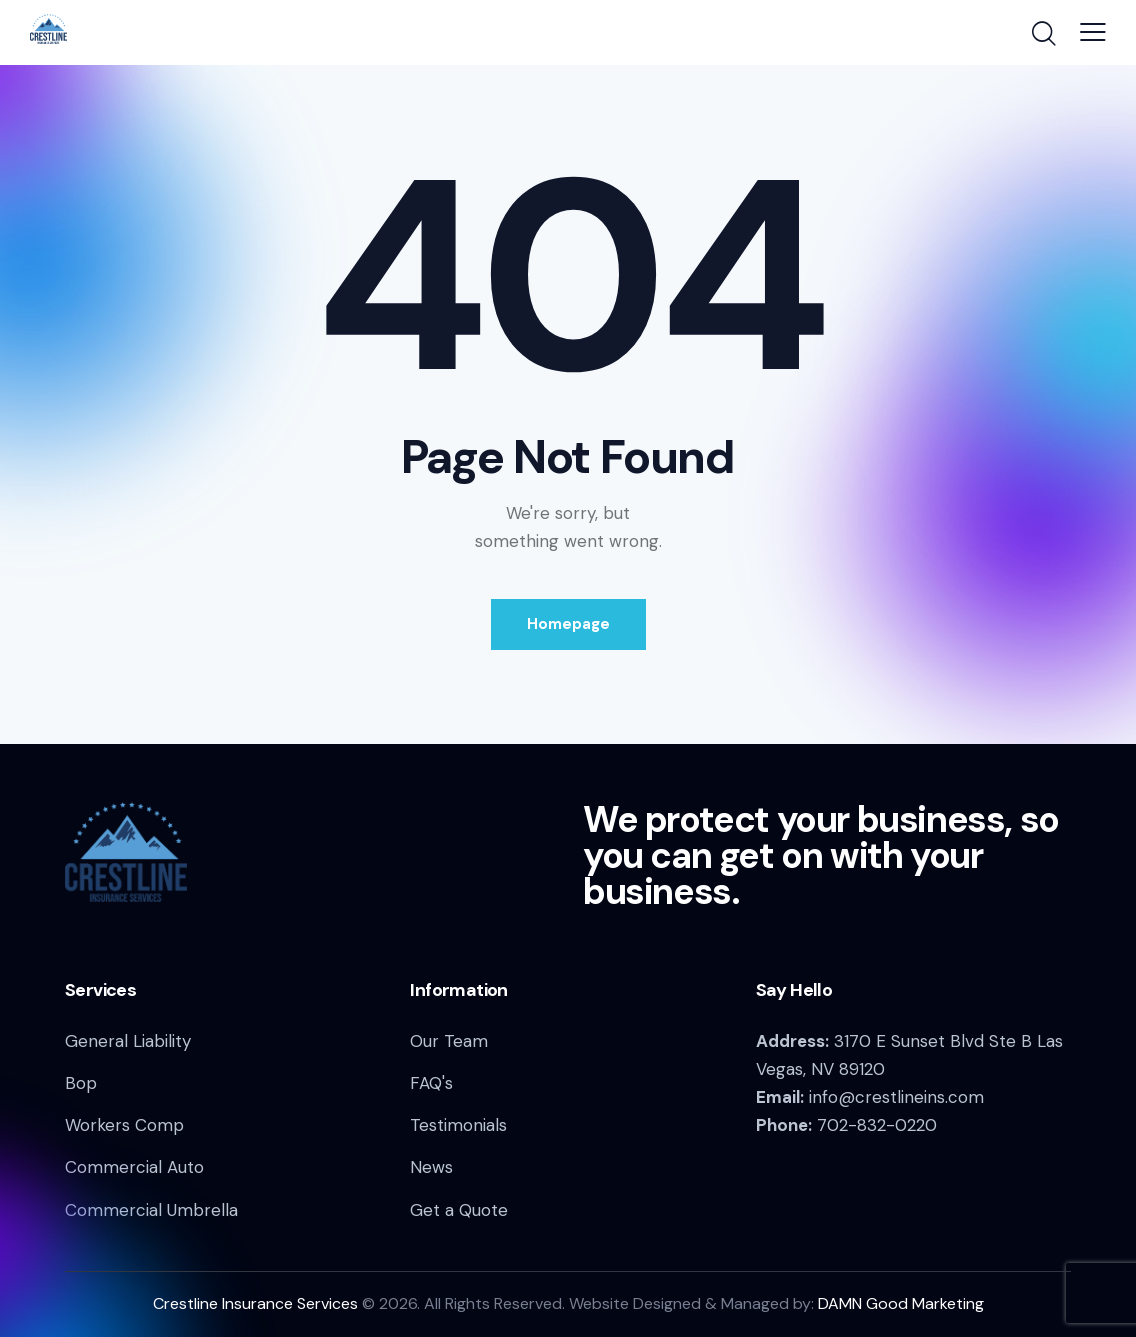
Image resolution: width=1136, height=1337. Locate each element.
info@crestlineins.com (896, 1097)
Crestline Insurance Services (255, 1303)
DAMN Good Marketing (901, 1303)
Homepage (568, 624)
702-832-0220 (877, 1125)
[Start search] (1042, 35)
